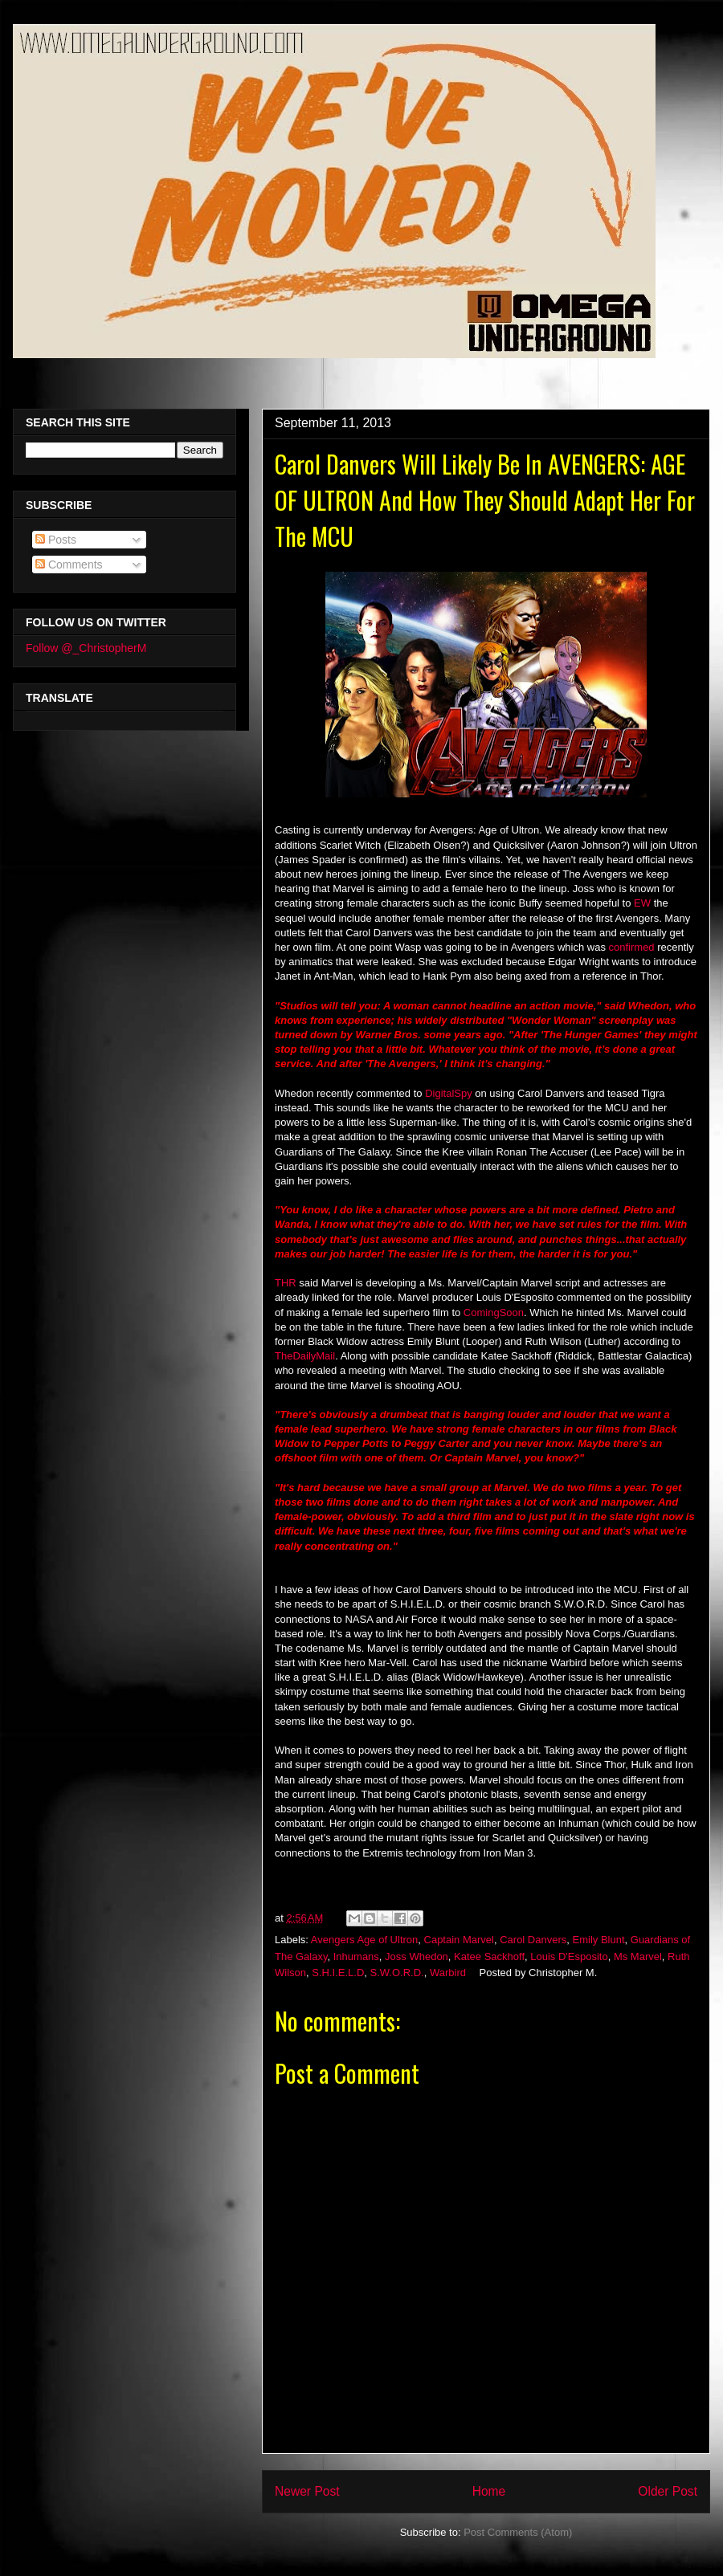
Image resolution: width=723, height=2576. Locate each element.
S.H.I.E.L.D (338, 1973)
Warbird (448, 1973)
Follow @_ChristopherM (86, 648)
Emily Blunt (599, 1940)
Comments (69, 564)
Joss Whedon (416, 1956)
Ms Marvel (638, 1956)
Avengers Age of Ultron (364, 1940)
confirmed (632, 947)
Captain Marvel (459, 1940)
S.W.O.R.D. (397, 1973)
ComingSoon (494, 1312)
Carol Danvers (533, 1940)
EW (642, 903)
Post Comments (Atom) (518, 2532)
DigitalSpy (448, 1093)
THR (285, 1283)
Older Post (667, 2491)
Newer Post (307, 2491)
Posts (55, 539)
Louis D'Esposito (568, 1956)
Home (489, 2491)
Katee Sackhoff (489, 1956)
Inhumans (356, 1956)
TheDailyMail (305, 1356)
